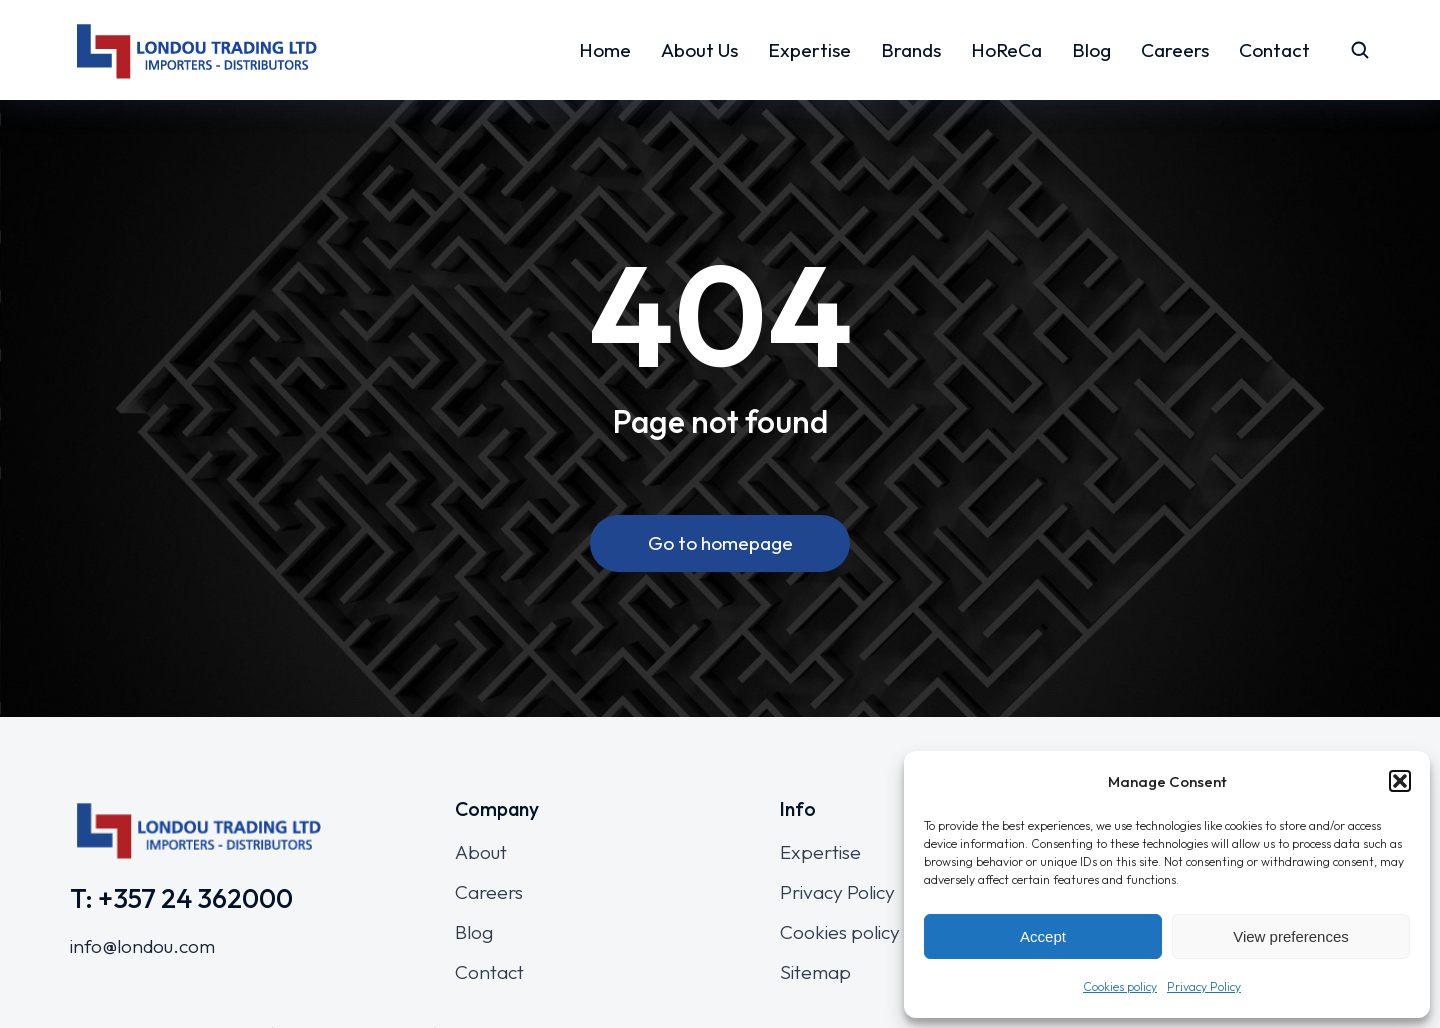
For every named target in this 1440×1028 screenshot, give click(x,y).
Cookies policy (1120, 986)
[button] (1400, 781)
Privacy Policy (1204, 986)
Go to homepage (720, 544)
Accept (1043, 936)
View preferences (1291, 936)
